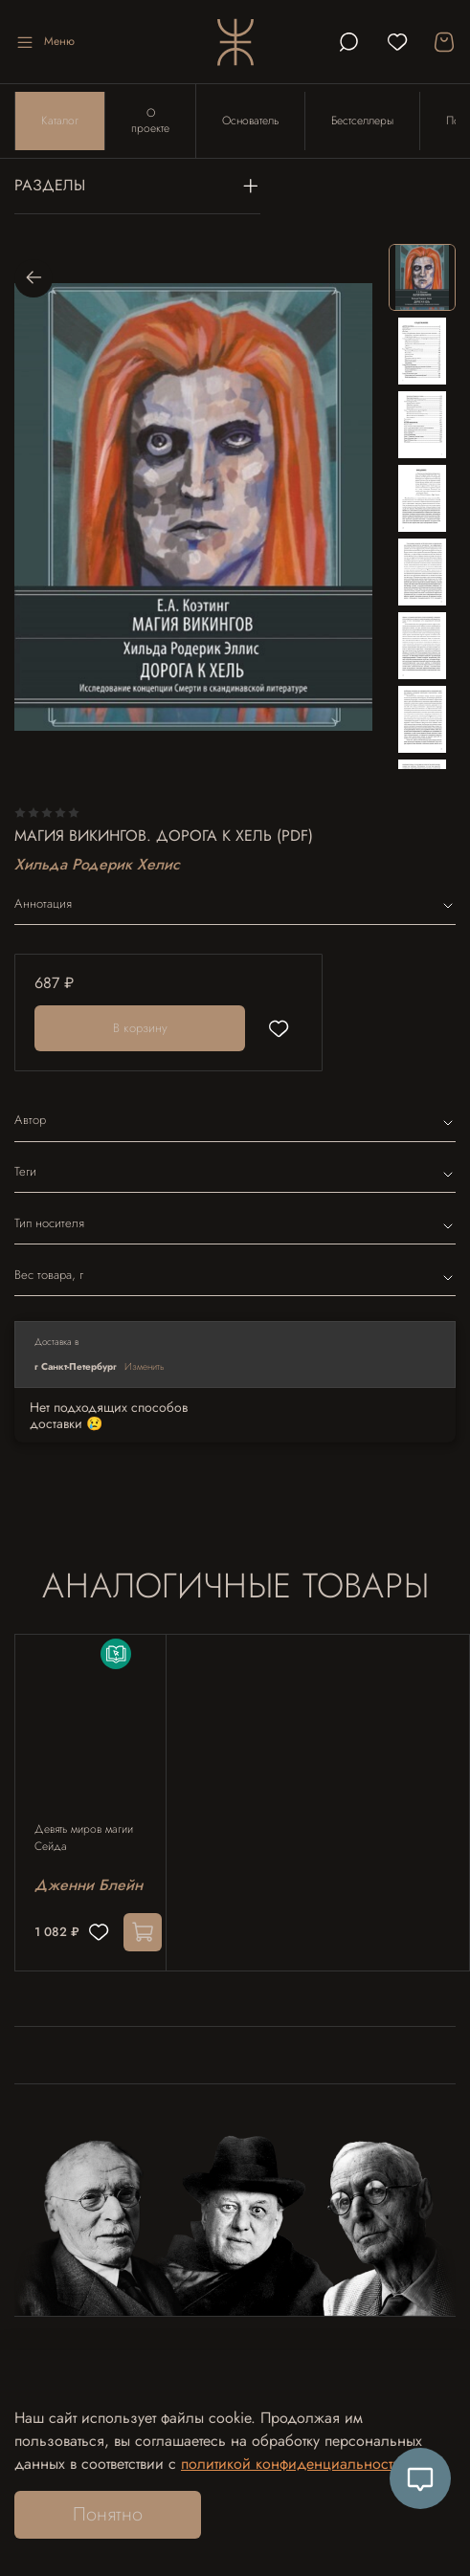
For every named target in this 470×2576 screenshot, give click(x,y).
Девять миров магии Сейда (83, 1838)
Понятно (108, 2514)
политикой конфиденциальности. (293, 2464)
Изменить (144, 1366)
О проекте (150, 120)
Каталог (59, 120)
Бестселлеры (362, 120)
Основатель (250, 120)
